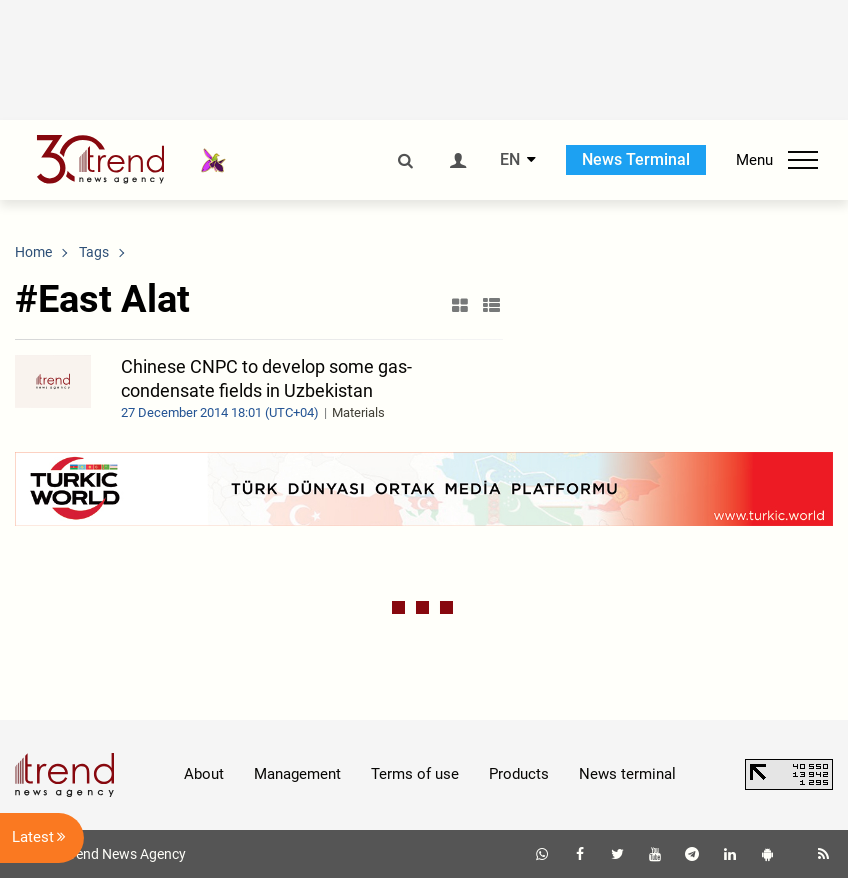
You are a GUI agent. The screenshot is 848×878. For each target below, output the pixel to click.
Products (519, 774)
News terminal (627, 774)
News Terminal (636, 159)
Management (297, 774)
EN (510, 160)
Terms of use (415, 774)
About (204, 774)
